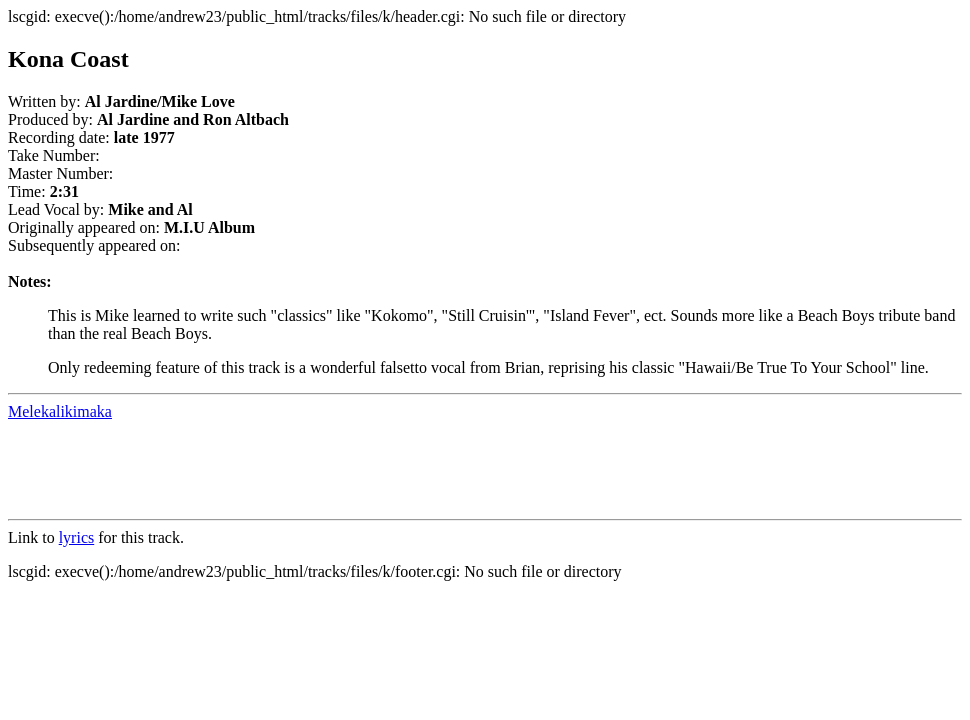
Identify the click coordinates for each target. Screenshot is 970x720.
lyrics (77, 537)
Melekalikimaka (60, 411)
